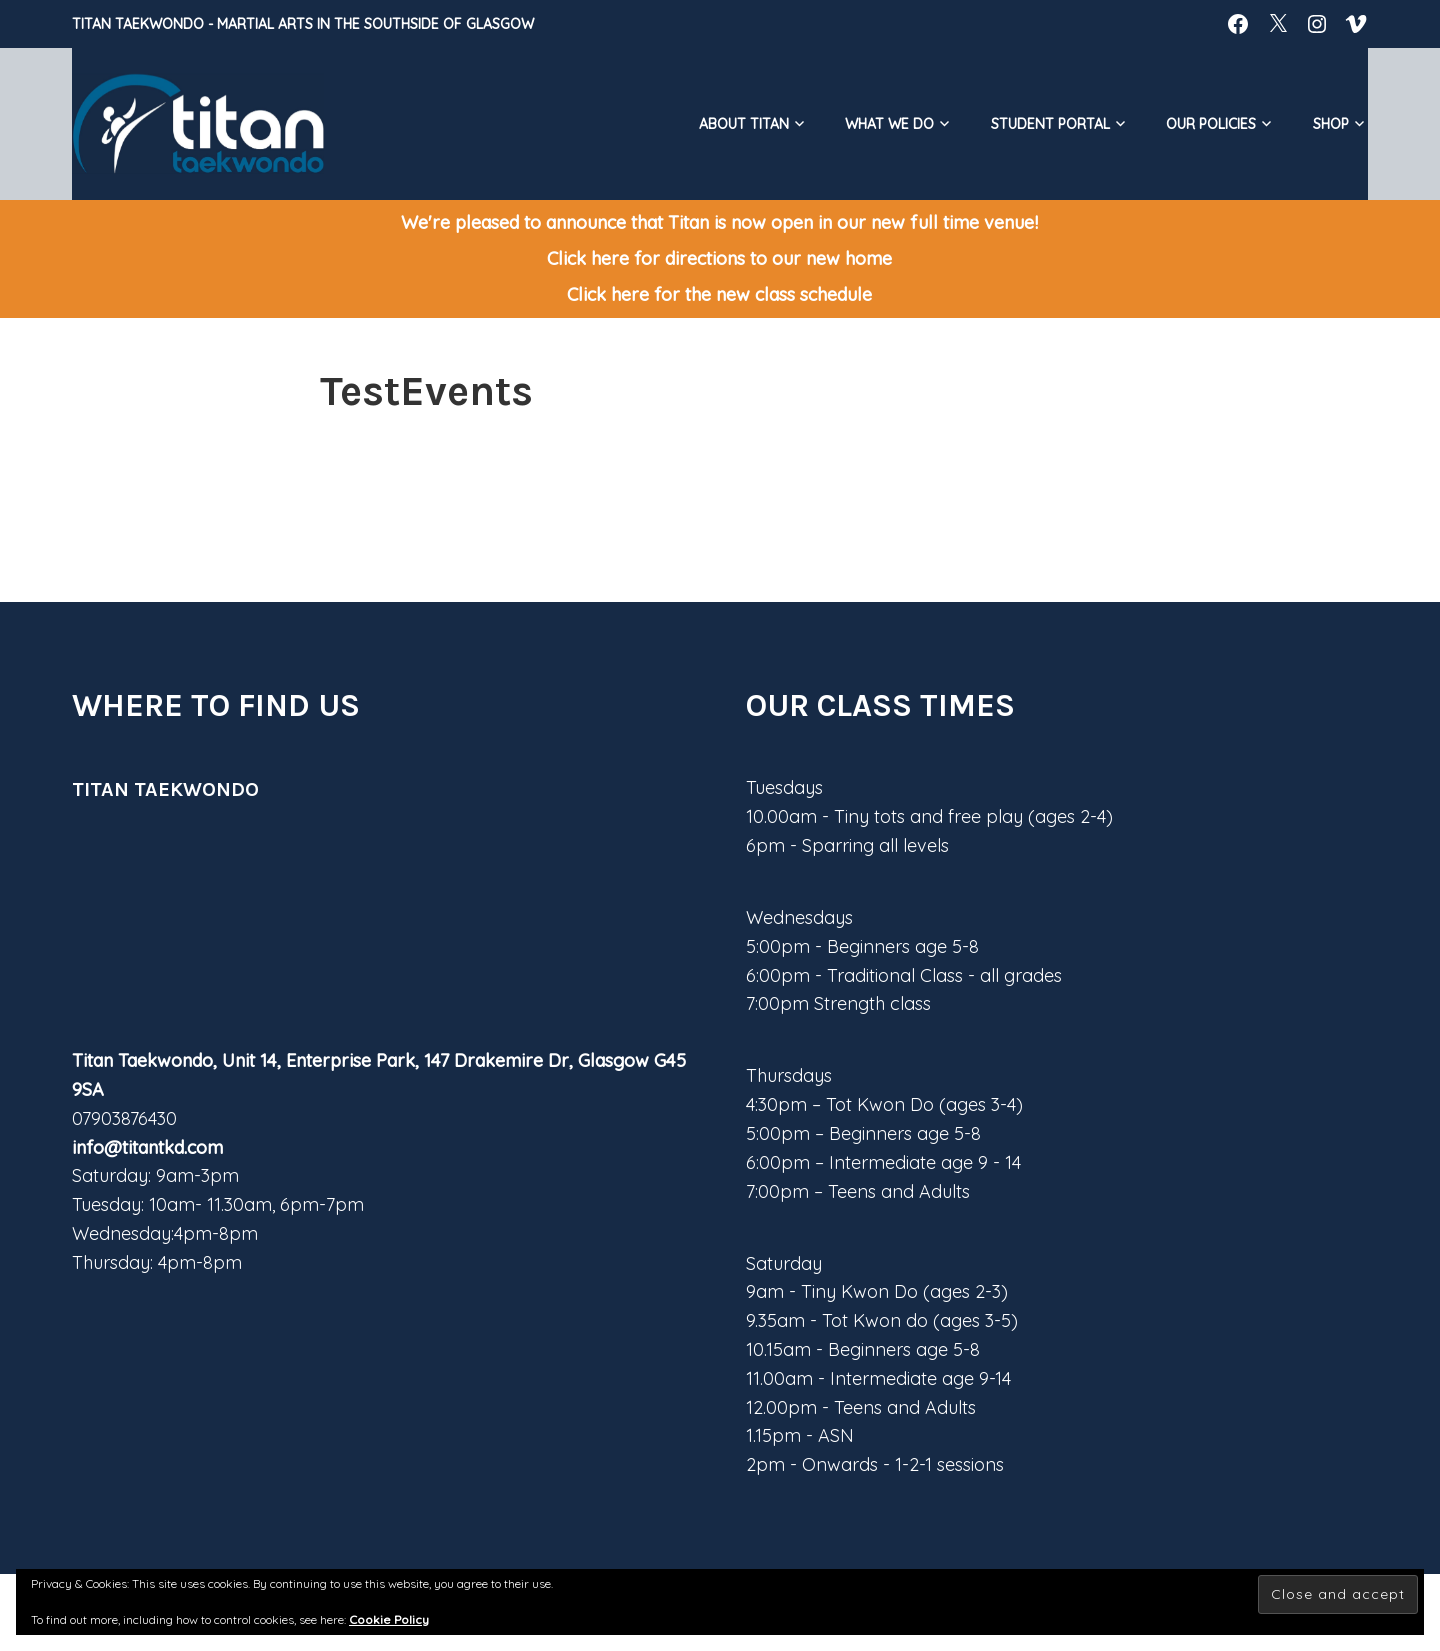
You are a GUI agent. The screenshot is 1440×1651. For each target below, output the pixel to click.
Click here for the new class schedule (719, 294)
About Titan (744, 124)
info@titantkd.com (147, 1147)
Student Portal (1050, 124)
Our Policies (1211, 124)
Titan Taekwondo (138, 24)
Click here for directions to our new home (719, 258)
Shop (1331, 124)
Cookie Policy (389, 1619)
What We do (889, 124)
